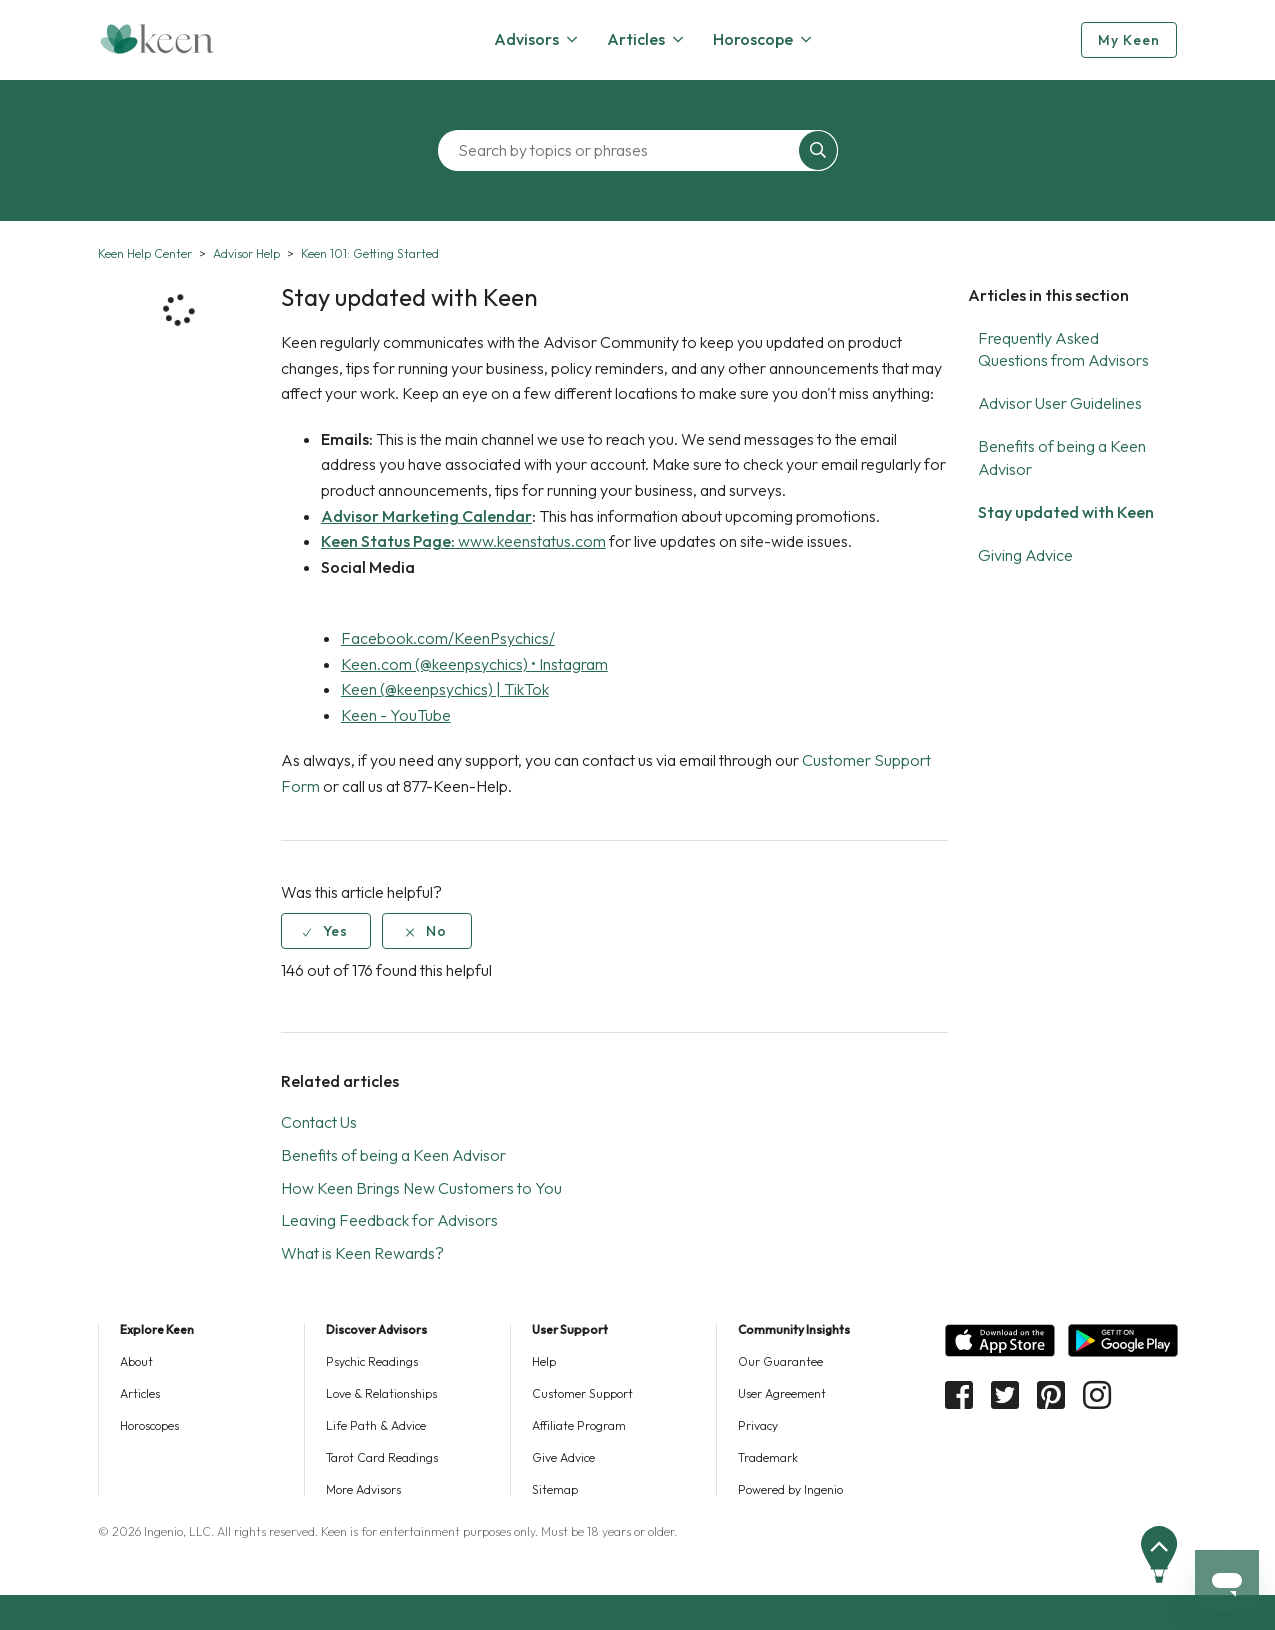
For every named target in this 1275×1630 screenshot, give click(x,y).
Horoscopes (149, 1425)
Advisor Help (246, 253)
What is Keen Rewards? (362, 1253)
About (136, 1361)
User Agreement (782, 1393)
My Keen (1129, 40)
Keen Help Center (145, 253)
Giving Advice (1025, 555)
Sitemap (555, 1489)
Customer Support (582, 1393)
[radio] (326, 931)
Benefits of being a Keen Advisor (393, 1155)
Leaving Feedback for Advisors (389, 1220)
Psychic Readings (372, 1361)
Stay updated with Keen (1066, 512)
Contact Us (319, 1122)
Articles (140, 1393)
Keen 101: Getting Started (370, 253)
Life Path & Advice (376, 1425)
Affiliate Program (579, 1425)
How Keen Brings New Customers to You (421, 1188)
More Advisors (363, 1489)
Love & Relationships (381, 1393)
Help (544, 1361)
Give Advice (563, 1457)
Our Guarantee (780, 1361)
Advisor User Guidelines (1060, 403)
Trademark (768, 1457)
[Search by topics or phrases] (623, 150)
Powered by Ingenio (790, 1489)
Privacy (758, 1425)
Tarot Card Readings (382, 1457)
